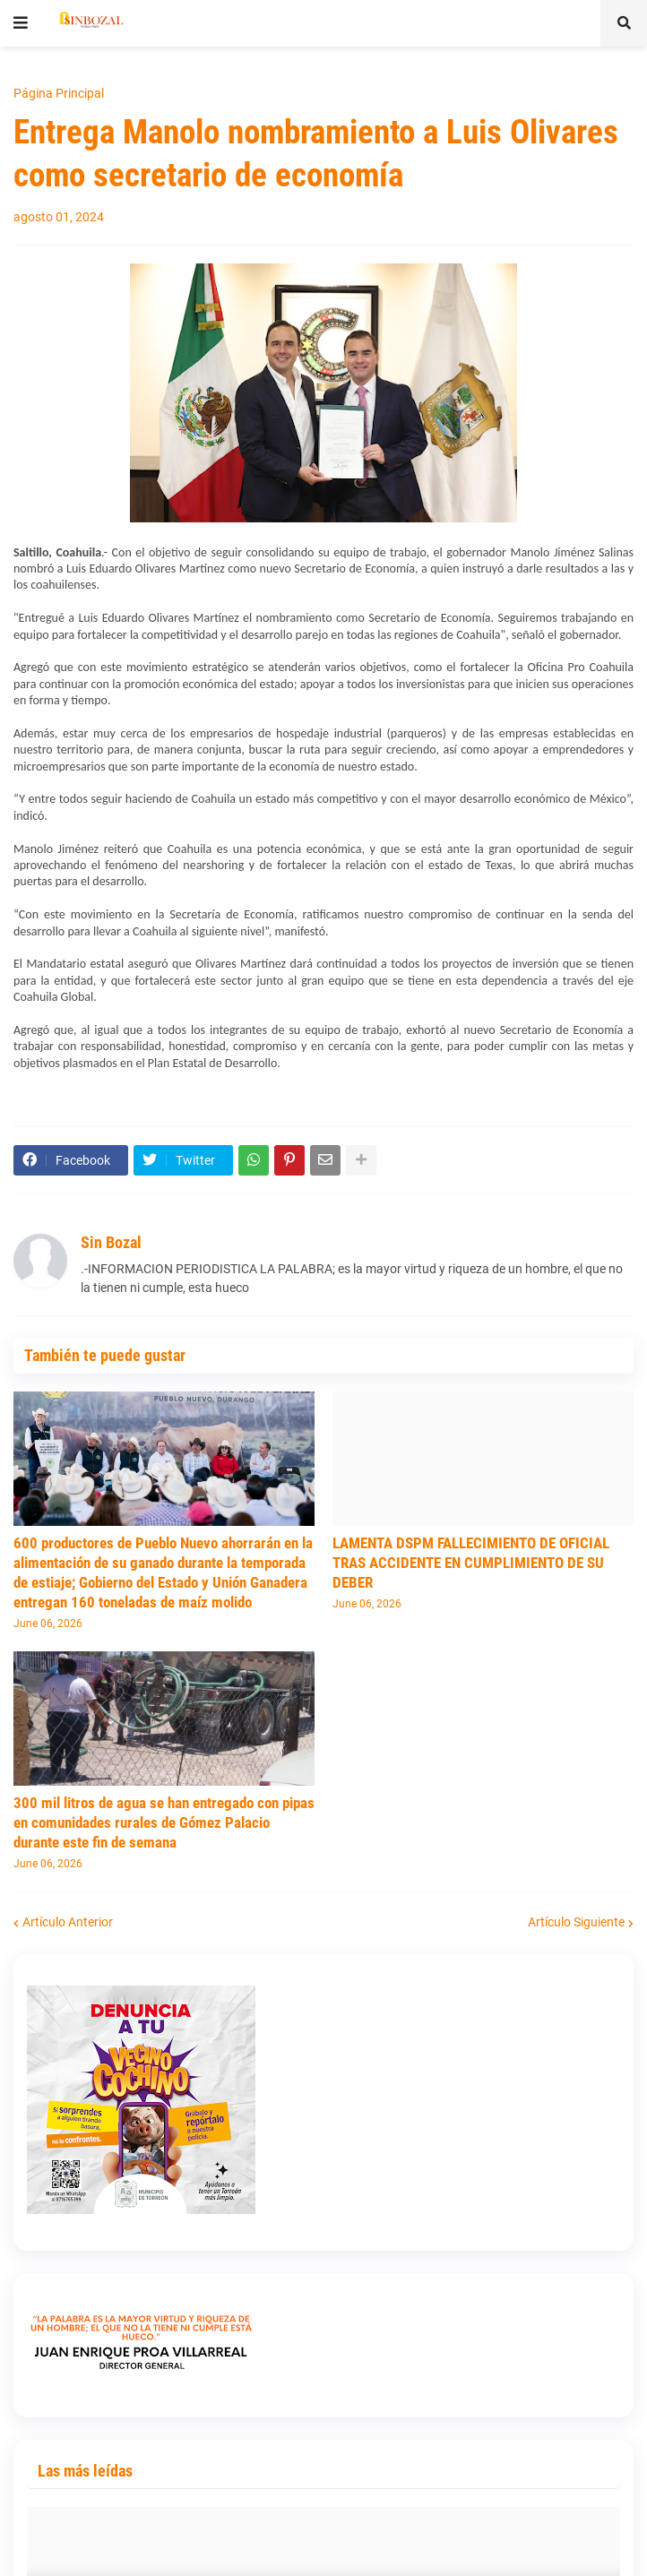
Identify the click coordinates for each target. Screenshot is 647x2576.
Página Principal (58, 93)
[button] (20, 23)
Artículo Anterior (67, 1922)
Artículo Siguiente (576, 1922)
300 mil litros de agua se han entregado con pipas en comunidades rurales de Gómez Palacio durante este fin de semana (164, 1822)
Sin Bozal (111, 1242)
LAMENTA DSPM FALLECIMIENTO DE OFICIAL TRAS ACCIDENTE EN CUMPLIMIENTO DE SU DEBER (470, 1562)
